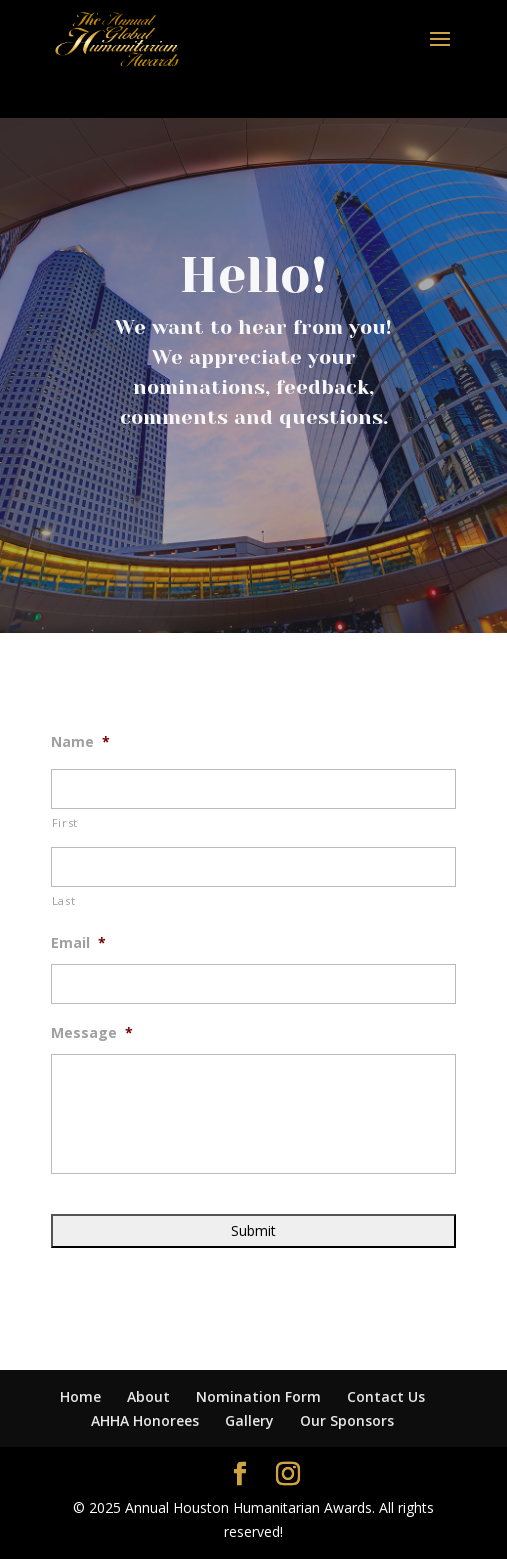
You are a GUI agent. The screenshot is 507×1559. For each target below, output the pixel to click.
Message (92, 1033)
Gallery (249, 1420)
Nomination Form (258, 1396)
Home (80, 1396)
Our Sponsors (347, 1420)
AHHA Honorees (145, 1420)
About (148, 1396)
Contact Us (386, 1396)
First (65, 822)
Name (80, 742)
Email (78, 943)
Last (64, 900)
